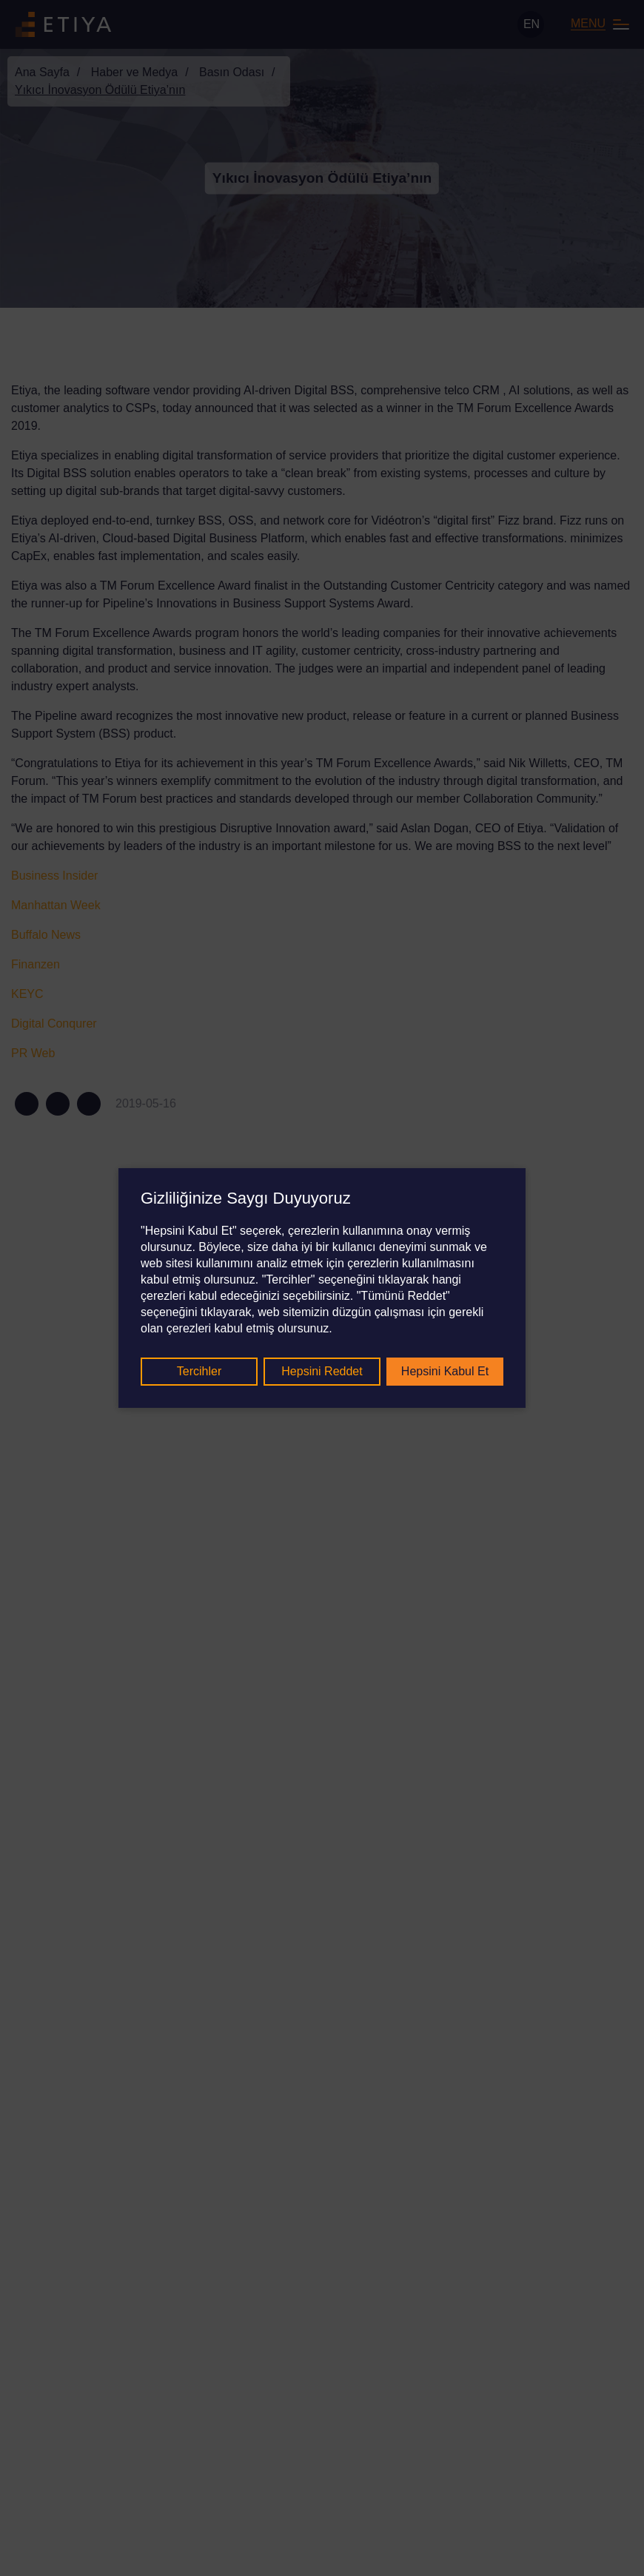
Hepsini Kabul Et (445, 1371)
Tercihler (199, 1371)
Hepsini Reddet (321, 1371)
